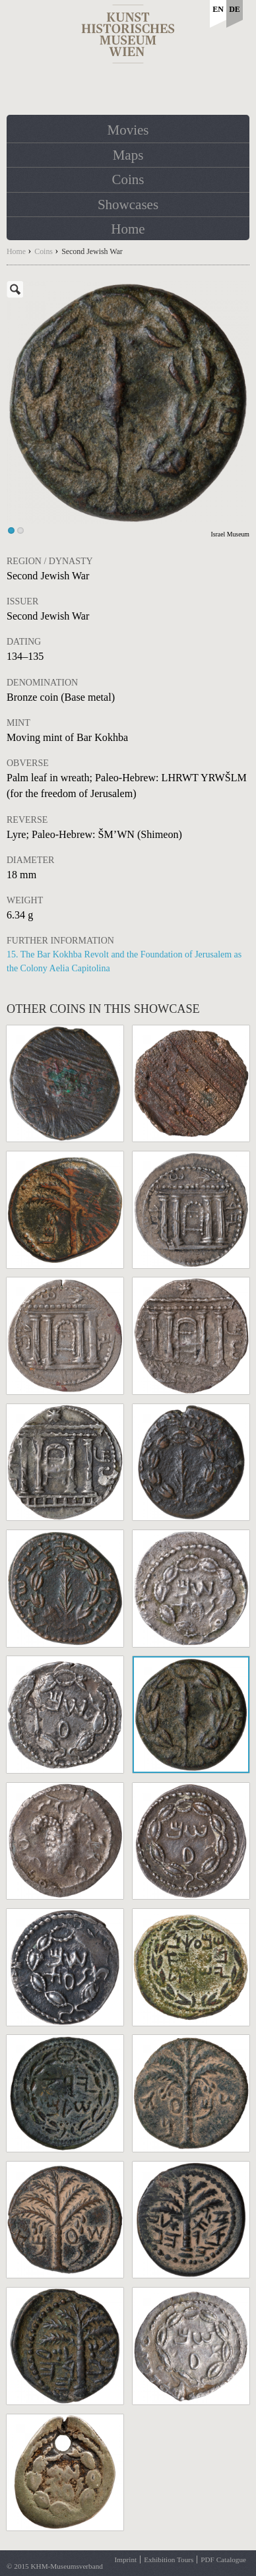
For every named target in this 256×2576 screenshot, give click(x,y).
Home (127, 229)
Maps (128, 155)
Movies (128, 130)
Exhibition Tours (168, 2559)
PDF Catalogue (223, 2559)
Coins (128, 179)
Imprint (126, 2559)
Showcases (128, 204)
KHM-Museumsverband (66, 2566)
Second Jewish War (92, 251)
